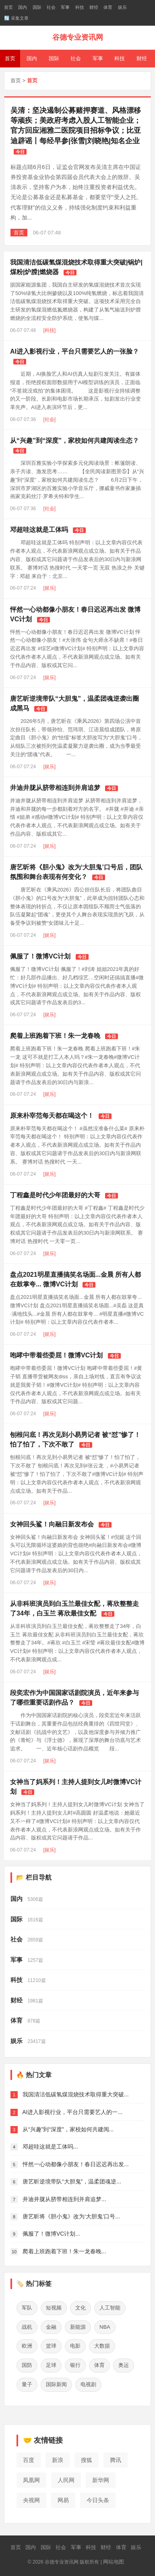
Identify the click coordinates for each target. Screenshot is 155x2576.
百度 (28, 2460)
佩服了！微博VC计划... (51, 2233)
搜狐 (86, 2460)
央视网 (31, 2500)
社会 (51, 7)
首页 (8, 7)
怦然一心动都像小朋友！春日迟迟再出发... (76, 2164)
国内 (22, 7)
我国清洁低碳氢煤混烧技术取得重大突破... (76, 2094)
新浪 (57, 2460)
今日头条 (98, 2500)
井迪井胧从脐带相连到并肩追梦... (64, 2199)
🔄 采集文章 (16, 18)
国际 (37, 7)
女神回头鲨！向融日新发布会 (52, 1524)
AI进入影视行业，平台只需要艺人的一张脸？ (74, 351)
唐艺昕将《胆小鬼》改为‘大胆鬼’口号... (71, 2216)
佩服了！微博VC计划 (40, 956)
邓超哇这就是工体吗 (39, 529)
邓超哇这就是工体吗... (50, 2146)
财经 (93, 7)
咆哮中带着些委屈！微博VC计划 (56, 1355)
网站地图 (113, 2562)
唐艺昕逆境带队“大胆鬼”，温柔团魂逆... (72, 2181)
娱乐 (122, 7)
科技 (79, 7)
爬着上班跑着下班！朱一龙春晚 (55, 1035)
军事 (65, 7)
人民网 (66, 2480)
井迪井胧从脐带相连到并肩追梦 (55, 787)
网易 (63, 2500)
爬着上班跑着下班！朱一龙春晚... (64, 2251)
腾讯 (115, 2460)
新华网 (100, 2480)
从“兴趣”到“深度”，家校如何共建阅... (68, 2129)
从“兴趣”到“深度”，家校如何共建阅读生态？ (74, 440)
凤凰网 (31, 2480)
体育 (107, 7)
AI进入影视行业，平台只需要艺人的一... (72, 2112)
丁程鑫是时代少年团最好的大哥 (55, 1195)
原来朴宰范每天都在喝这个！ (52, 1115)
